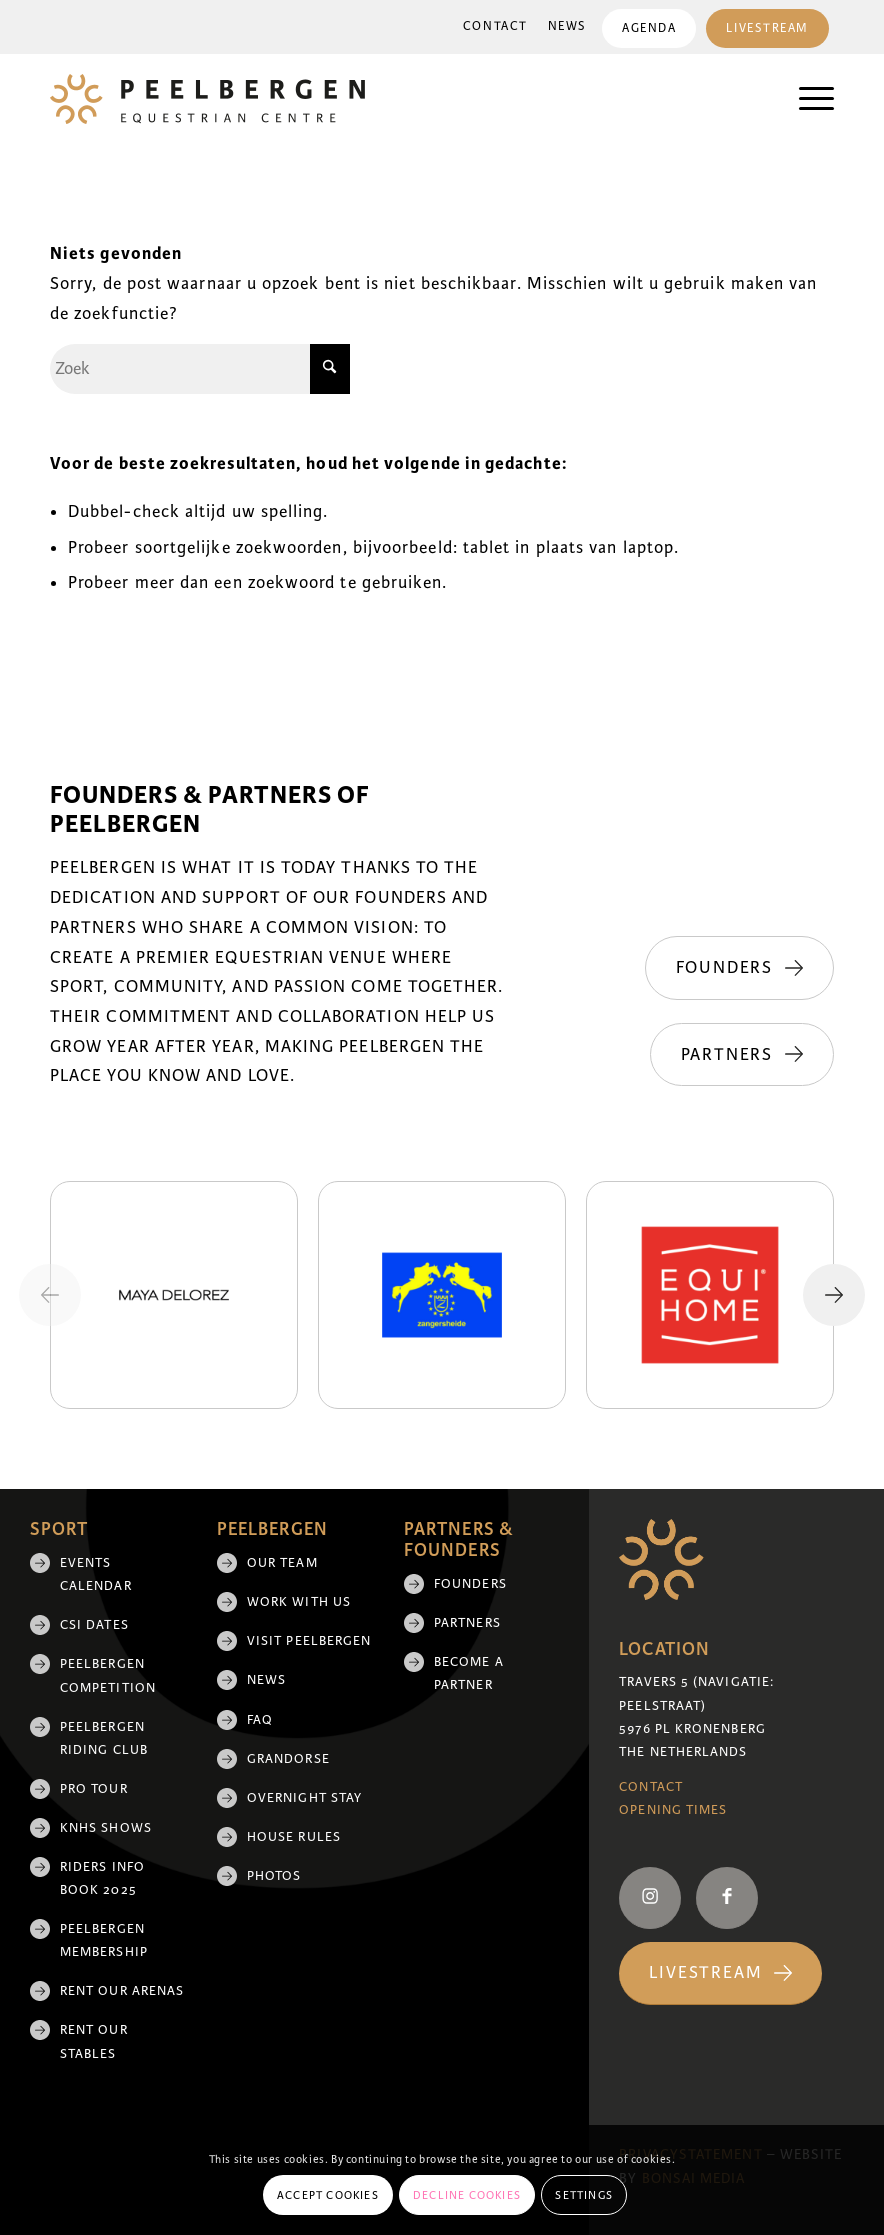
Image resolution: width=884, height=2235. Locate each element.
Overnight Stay (304, 1798)
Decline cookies (467, 2195)
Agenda (649, 28)
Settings (584, 2195)
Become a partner (469, 1673)
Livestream (767, 28)
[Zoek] (200, 369)
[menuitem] (495, 27)
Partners (467, 1623)
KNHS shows (106, 1828)
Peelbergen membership (104, 1940)
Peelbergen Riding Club (104, 1738)
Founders (470, 1584)
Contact (495, 26)
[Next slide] (834, 1295)
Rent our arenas (122, 1991)
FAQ (260, 1720)
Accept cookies (328, 2195)
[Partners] (742, 1055)
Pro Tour (94, 1789)
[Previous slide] (50, 1295)
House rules (294, 1837)
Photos (274, 1876)
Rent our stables (94, 2041)
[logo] (207, 99)
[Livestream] (720, 1973)
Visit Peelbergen (309, 1641)
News (567, 26)
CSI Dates (94, 1625)
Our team (282, 1563)
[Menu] (806, 99)
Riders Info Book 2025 (102, 1878)
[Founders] (739, 968)
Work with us (299, 1602)
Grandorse (288, 1759)
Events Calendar (96, 1574)
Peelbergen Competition (108, 1675)
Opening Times (673, 1810)
